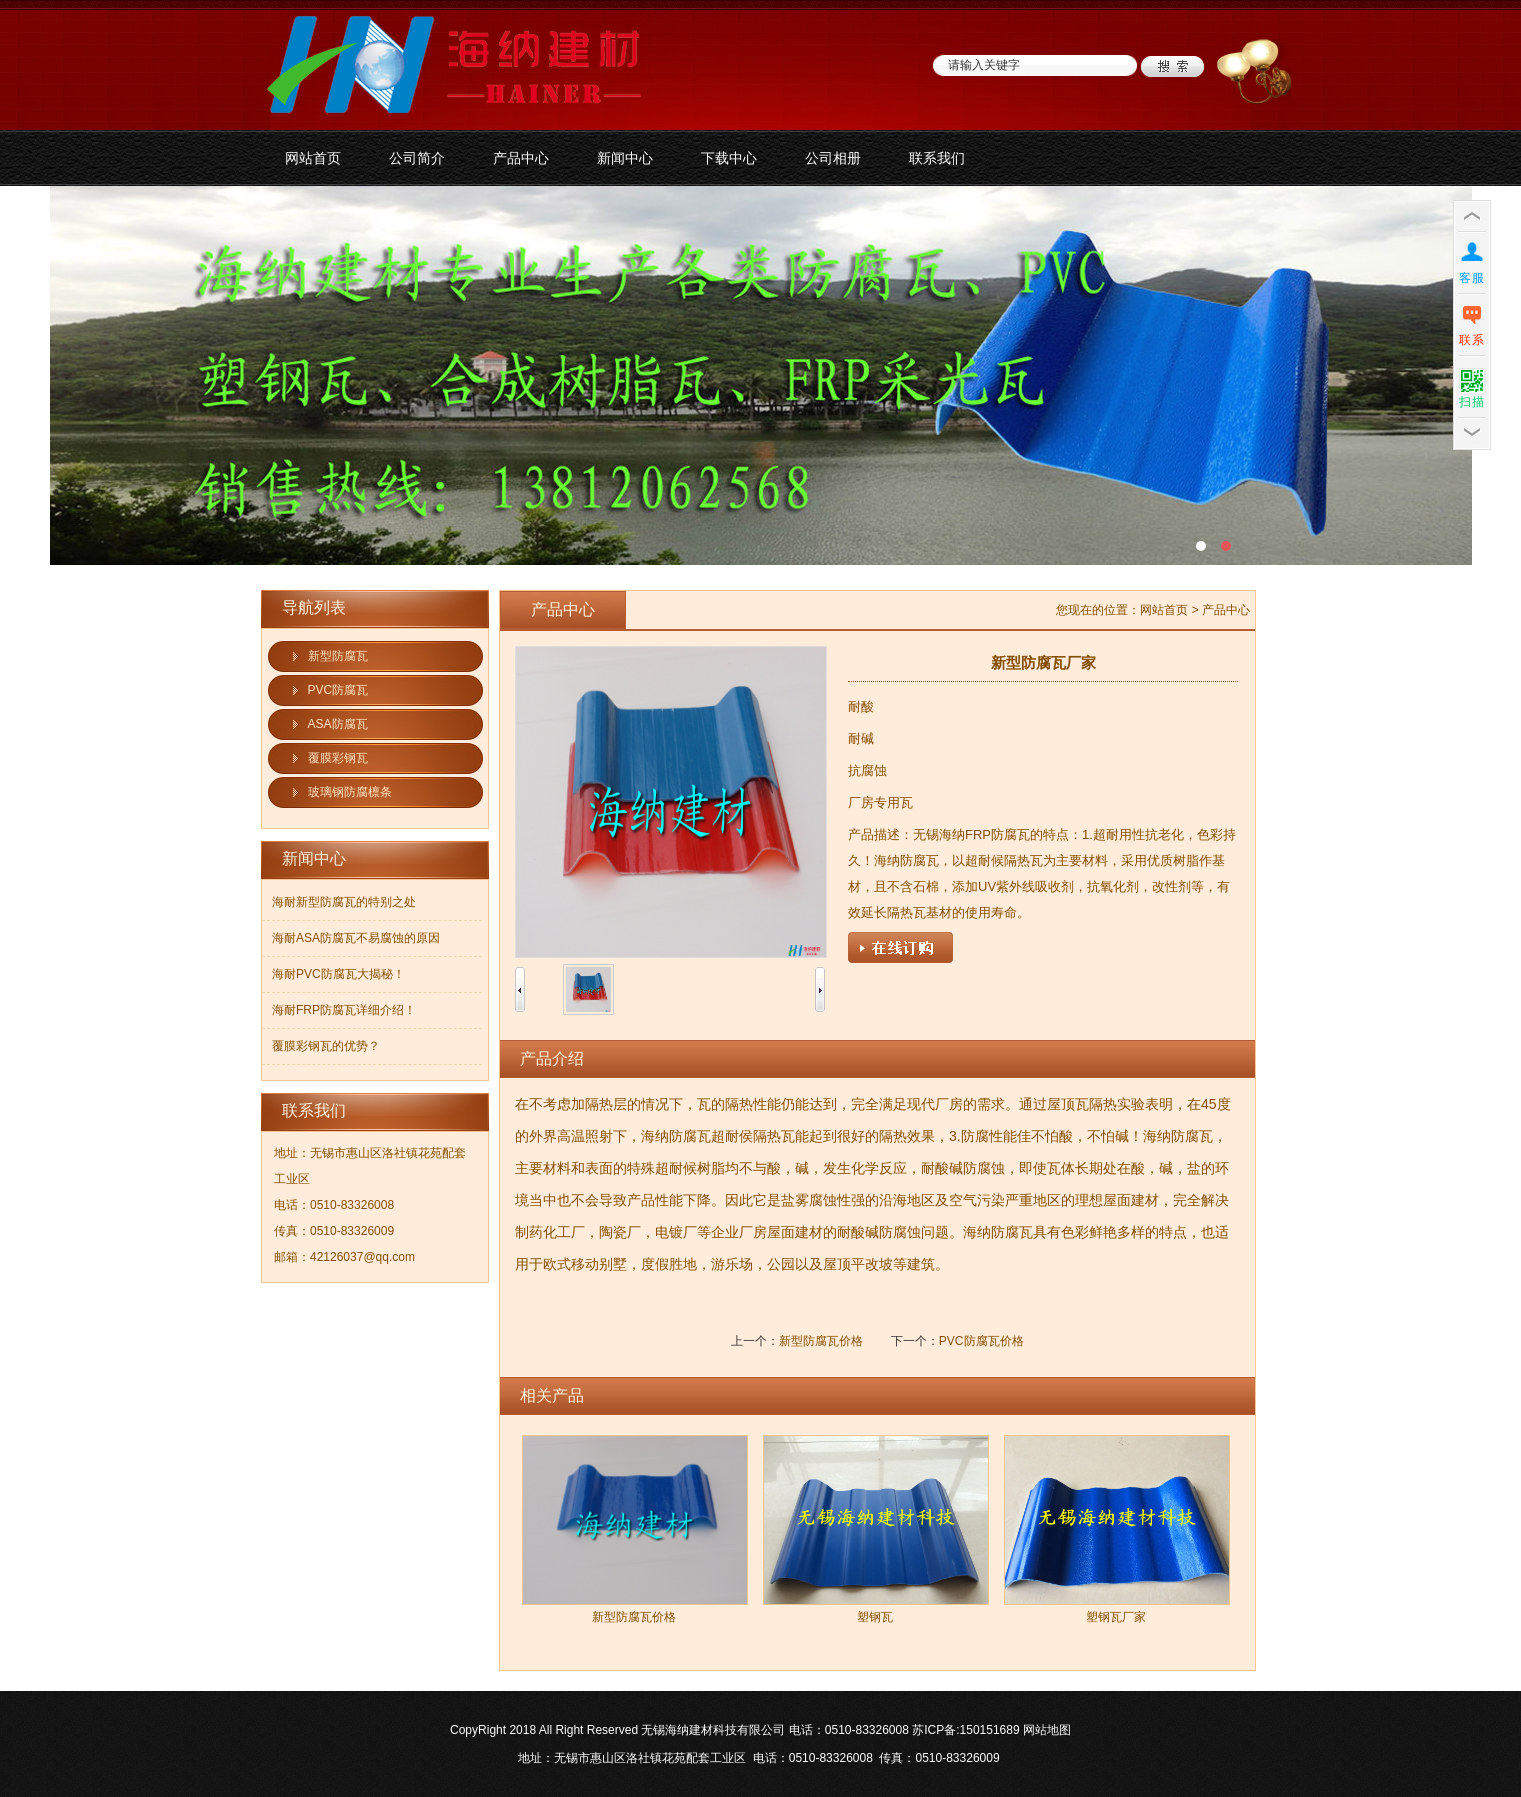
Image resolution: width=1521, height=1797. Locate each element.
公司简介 (417, 158)
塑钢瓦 (875, 1617)
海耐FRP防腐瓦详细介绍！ (344, 1010)
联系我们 (937, 158)
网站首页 (313, 158)
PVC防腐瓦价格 (981, 1341)
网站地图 (1047, 1730)
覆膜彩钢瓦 (338, 758)
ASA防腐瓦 (338, 724)
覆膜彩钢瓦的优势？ (326, 1046)
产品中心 (521, 158)
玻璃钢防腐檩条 (350, 792)
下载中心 (729, 158)
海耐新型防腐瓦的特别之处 (344, 902)
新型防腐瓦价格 (821, 1341)
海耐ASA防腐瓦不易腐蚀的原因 (356, 938)
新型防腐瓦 (338, 656)
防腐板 (760, 375)
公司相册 (833, 158)
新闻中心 (625, 158)
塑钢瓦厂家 (1116, 1617)
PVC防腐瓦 (338, 690)
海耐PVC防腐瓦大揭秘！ (338, 974)
